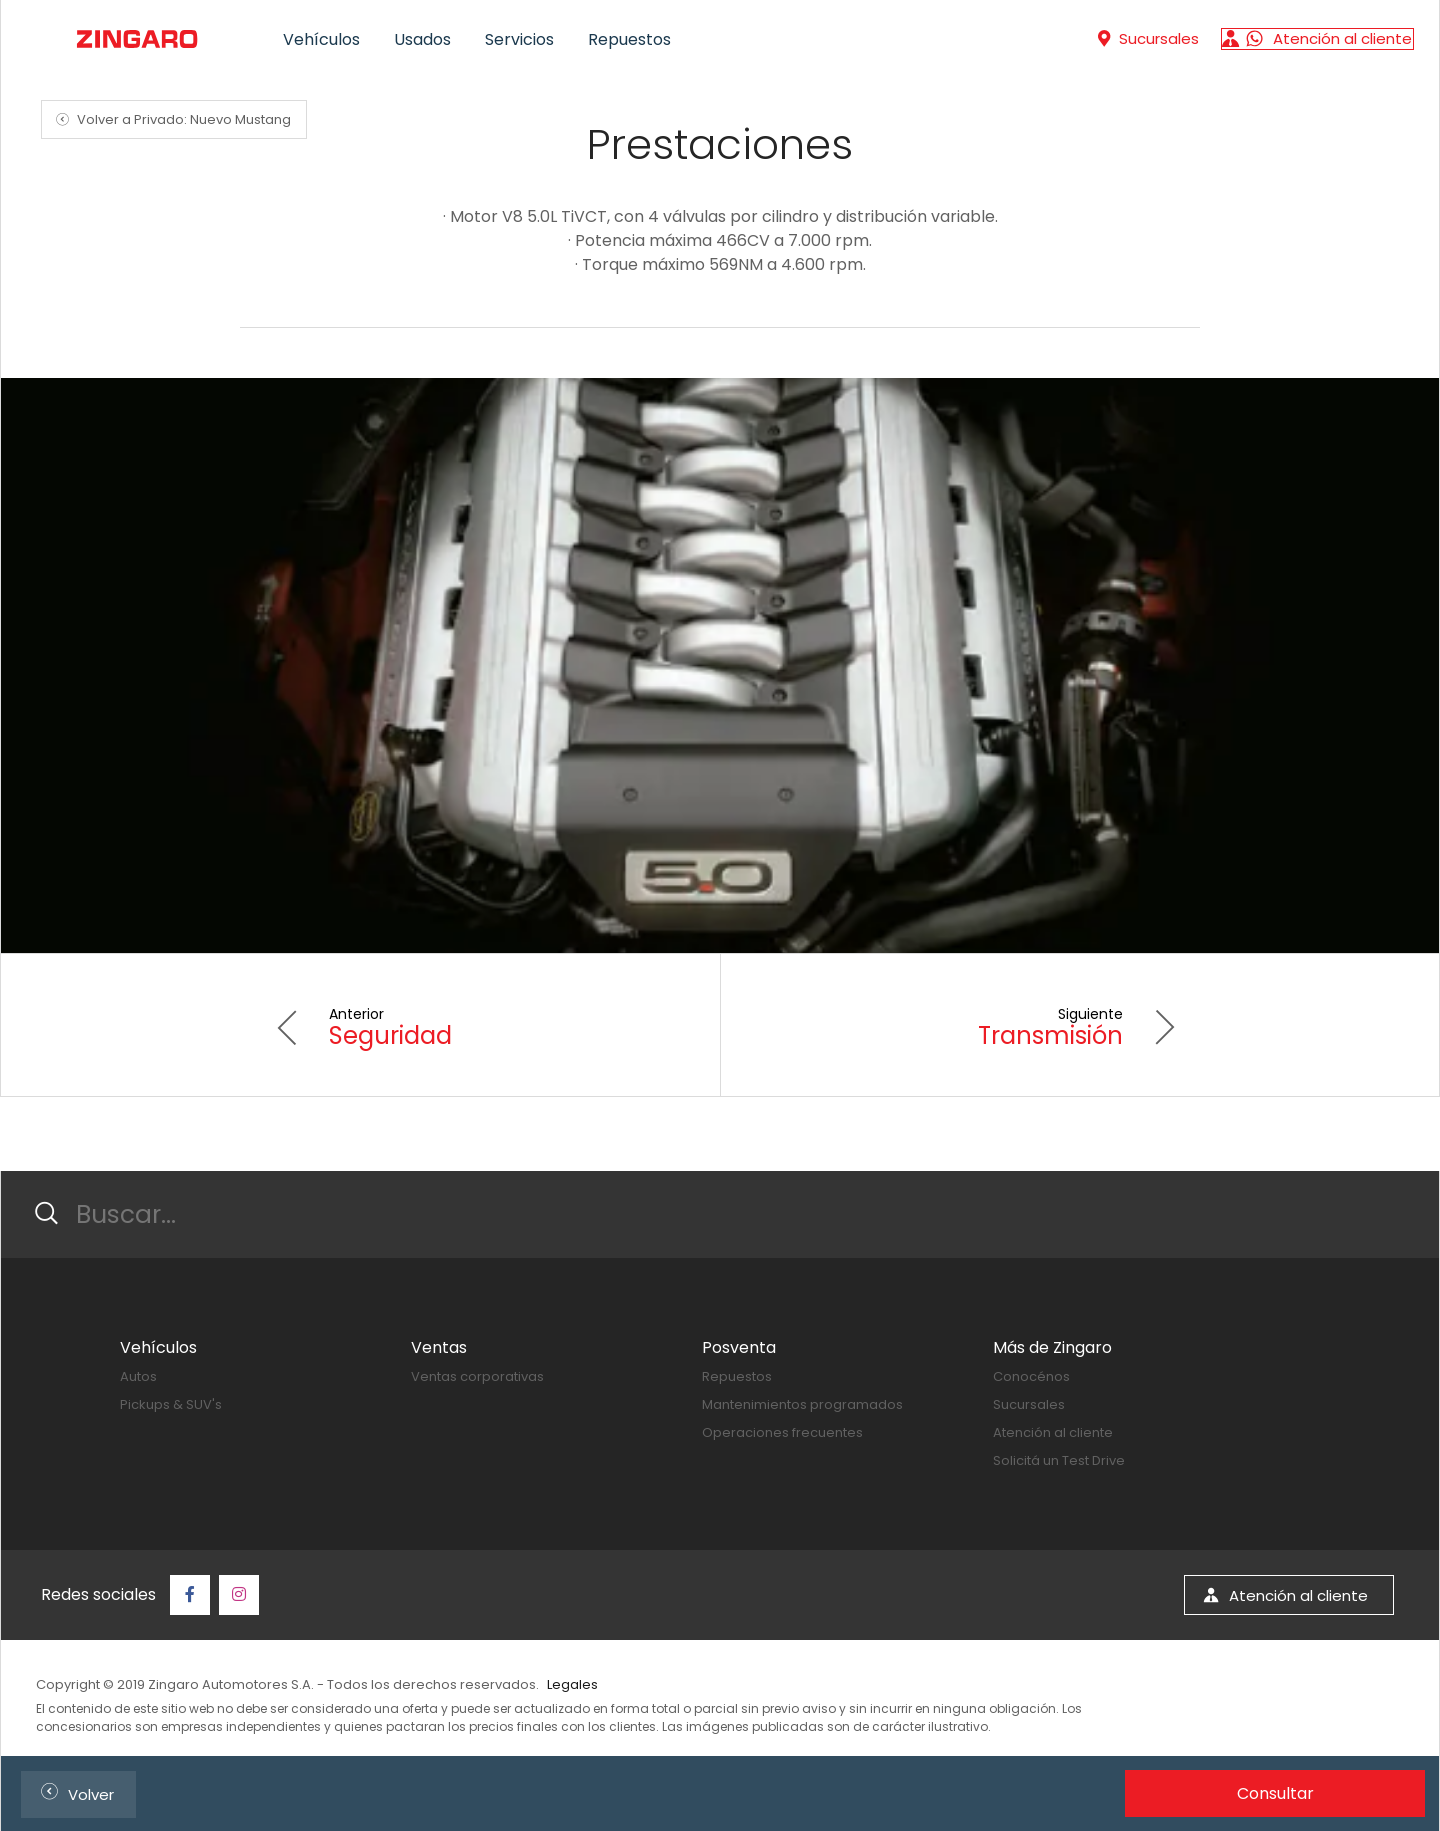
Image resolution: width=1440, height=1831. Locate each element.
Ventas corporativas (477, 1376)
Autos (138, 1376)
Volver (73, 1791)
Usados (422, 39)
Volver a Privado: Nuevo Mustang (170, 119)
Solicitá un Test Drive (1059, 1460)
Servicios (519, 39)
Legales (572, 1684)
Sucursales (1029, 1404)
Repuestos (629, 39)
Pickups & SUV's (171, 1404)
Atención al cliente (1053, 1432)
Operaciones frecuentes (782, 1432)
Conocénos (1031, 1376)
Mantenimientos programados (802, 1404)
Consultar (1275, 1793)
